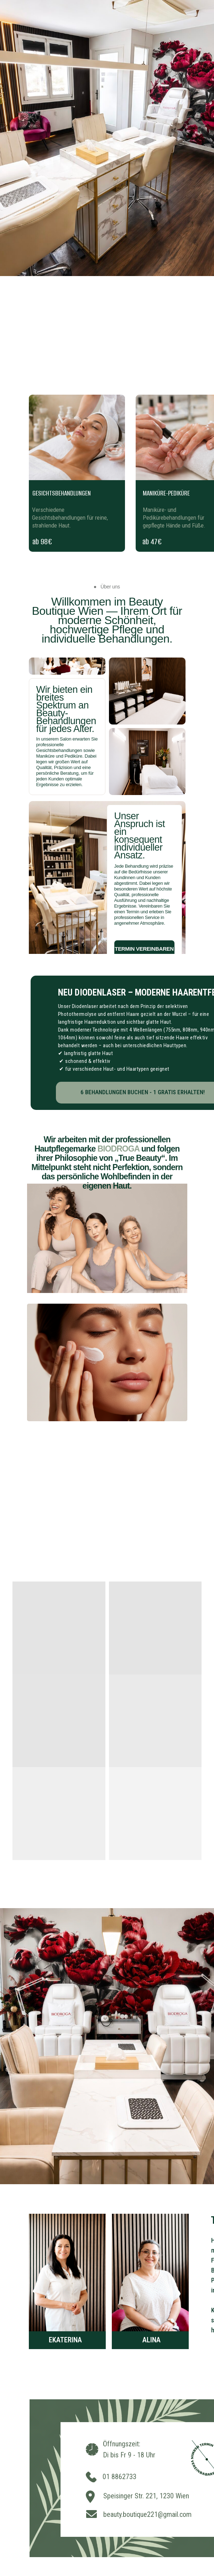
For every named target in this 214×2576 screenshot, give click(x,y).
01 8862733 (119, 2476)
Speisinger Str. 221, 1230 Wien (146, 2496)
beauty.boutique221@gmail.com (147, 2514)
